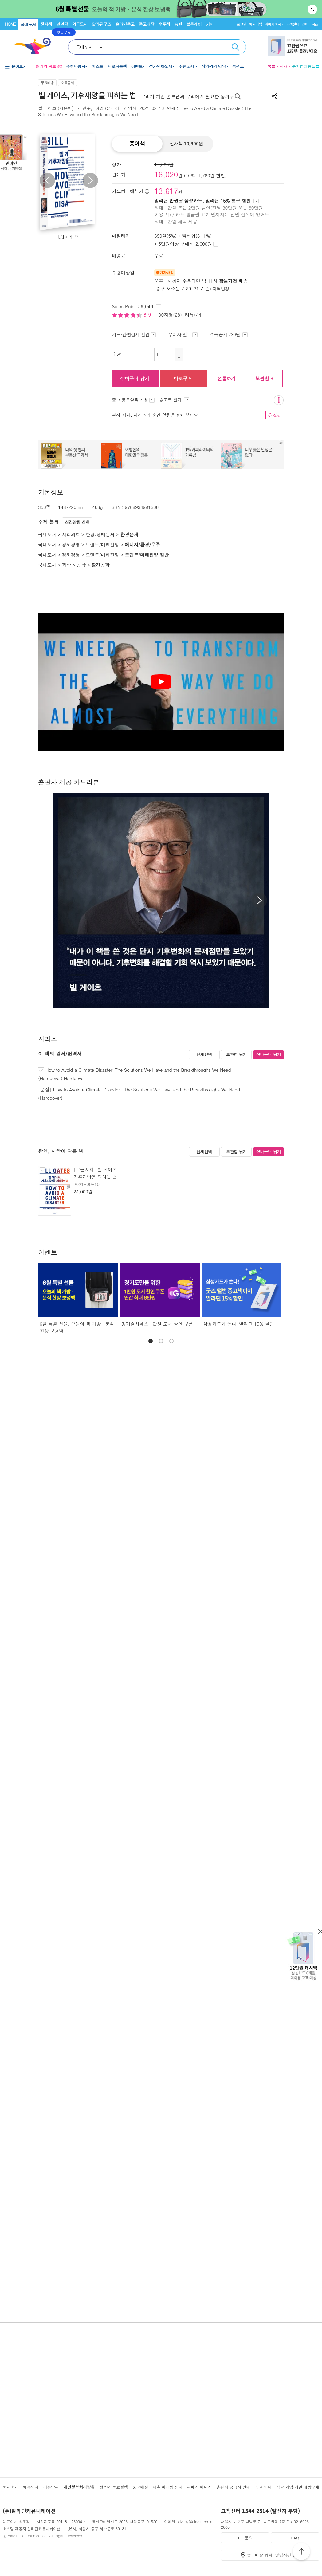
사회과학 (71, 534)
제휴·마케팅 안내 (168, 2487)
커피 (210, 24)
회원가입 (255, 24)
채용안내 (31, 2487)
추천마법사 (75, 66)
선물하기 (226, 378)
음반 (178, 24)
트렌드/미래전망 (102, 544)
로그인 (241, 24)
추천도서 (187, 66)
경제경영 (71, 544)
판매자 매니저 (199, 2487)
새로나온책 (117, 66)
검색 (235, 47)
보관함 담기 (236, 1054)
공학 (81, 565)
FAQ (295, 2538)
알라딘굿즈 (101, 24)
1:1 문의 (245, 2538)
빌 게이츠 (47, 108)
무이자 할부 (183, 334)
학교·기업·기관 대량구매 (297, 2487)
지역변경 (220, 289)
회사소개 (10, 2487)
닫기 (313, 9)
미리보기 (72, 237)
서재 (284, 66)
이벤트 (137, 66)
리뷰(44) (194, 314)
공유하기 (274, 96)
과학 (66, 565)
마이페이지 (273, 24)
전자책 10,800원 (186, 144)
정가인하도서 (160, 66)
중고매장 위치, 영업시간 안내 (273, 2555)
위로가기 (301, 2552)
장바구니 (310, 24)
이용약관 (51, 2487)
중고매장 (146, 24)
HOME (10, 24)
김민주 (84, 108)
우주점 (164, 24)
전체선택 (204, 1054)
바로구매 (183, 378)
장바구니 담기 (134, 378)
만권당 (62, 24)
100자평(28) (169, 314)
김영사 (130, 108)
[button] (259, 900)
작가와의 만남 (214, 66)
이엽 (99, 108)
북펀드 (238, 66)
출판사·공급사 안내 (233, 2487)
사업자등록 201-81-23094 (59, 2521)
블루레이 (194, 24)
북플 (271, 66)
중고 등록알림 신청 (133, 400)
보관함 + (264, 378)
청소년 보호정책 (113, 2487)
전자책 (46, 24)
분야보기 (19, 66)
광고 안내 (263, 2487)
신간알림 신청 (77, 522)
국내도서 (28, 24)
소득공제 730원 (229, 334)
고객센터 (292, 24)
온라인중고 (125, 24)
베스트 (97, 66)
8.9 (148, 314)
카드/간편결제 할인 (134, 334)
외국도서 (80, 24)
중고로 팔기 (174, 399)
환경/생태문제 (100, 534)
